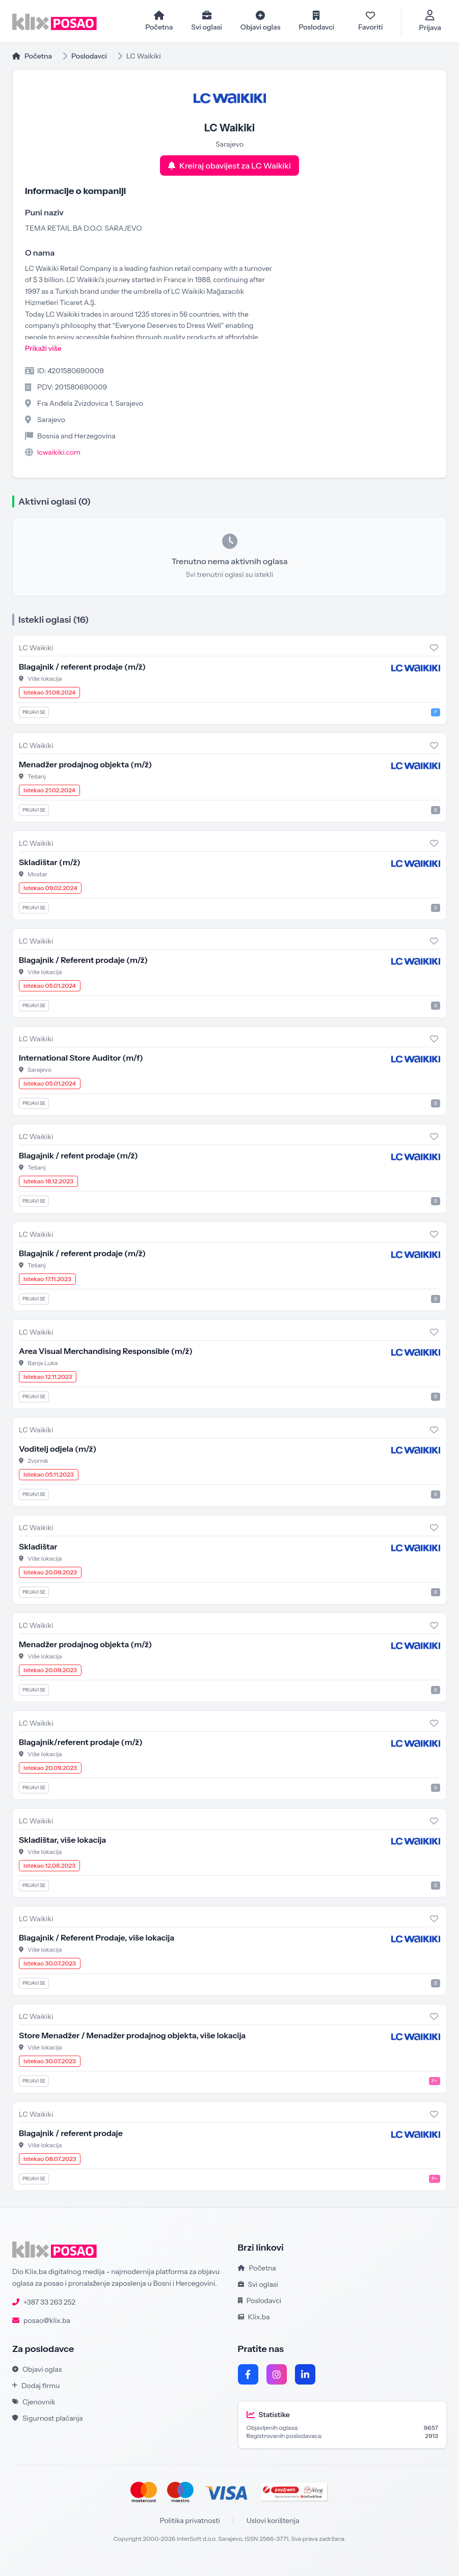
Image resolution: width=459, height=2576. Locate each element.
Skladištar (49, 862)
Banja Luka (43, 1363)
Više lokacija (45, 679)
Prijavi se (33, 712)
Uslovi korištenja (273, 2521)
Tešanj (37, 777)
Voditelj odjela (57, 1449)
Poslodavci (89, 56)
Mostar (37, 874)
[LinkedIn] (305, 2375)
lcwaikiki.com (58, 452)
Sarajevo (39, 1070)
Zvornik (38, 1461)
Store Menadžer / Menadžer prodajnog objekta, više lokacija (132, 2036)
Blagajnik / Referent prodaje (83, 960)
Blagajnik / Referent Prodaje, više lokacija (96, 1938)
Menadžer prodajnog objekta (85, 765)
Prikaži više (43, 348)
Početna (32, 56)
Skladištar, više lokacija (62, 1840)
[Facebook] (248, 2375)
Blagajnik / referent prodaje (82, 667)
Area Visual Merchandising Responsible (106, 1351)
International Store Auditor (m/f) (81, 1058)
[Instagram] (276, 2375)
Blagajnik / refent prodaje (78, 1156)
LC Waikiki (36, 648)
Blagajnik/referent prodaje (81, 1742)
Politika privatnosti (190, 2521)
